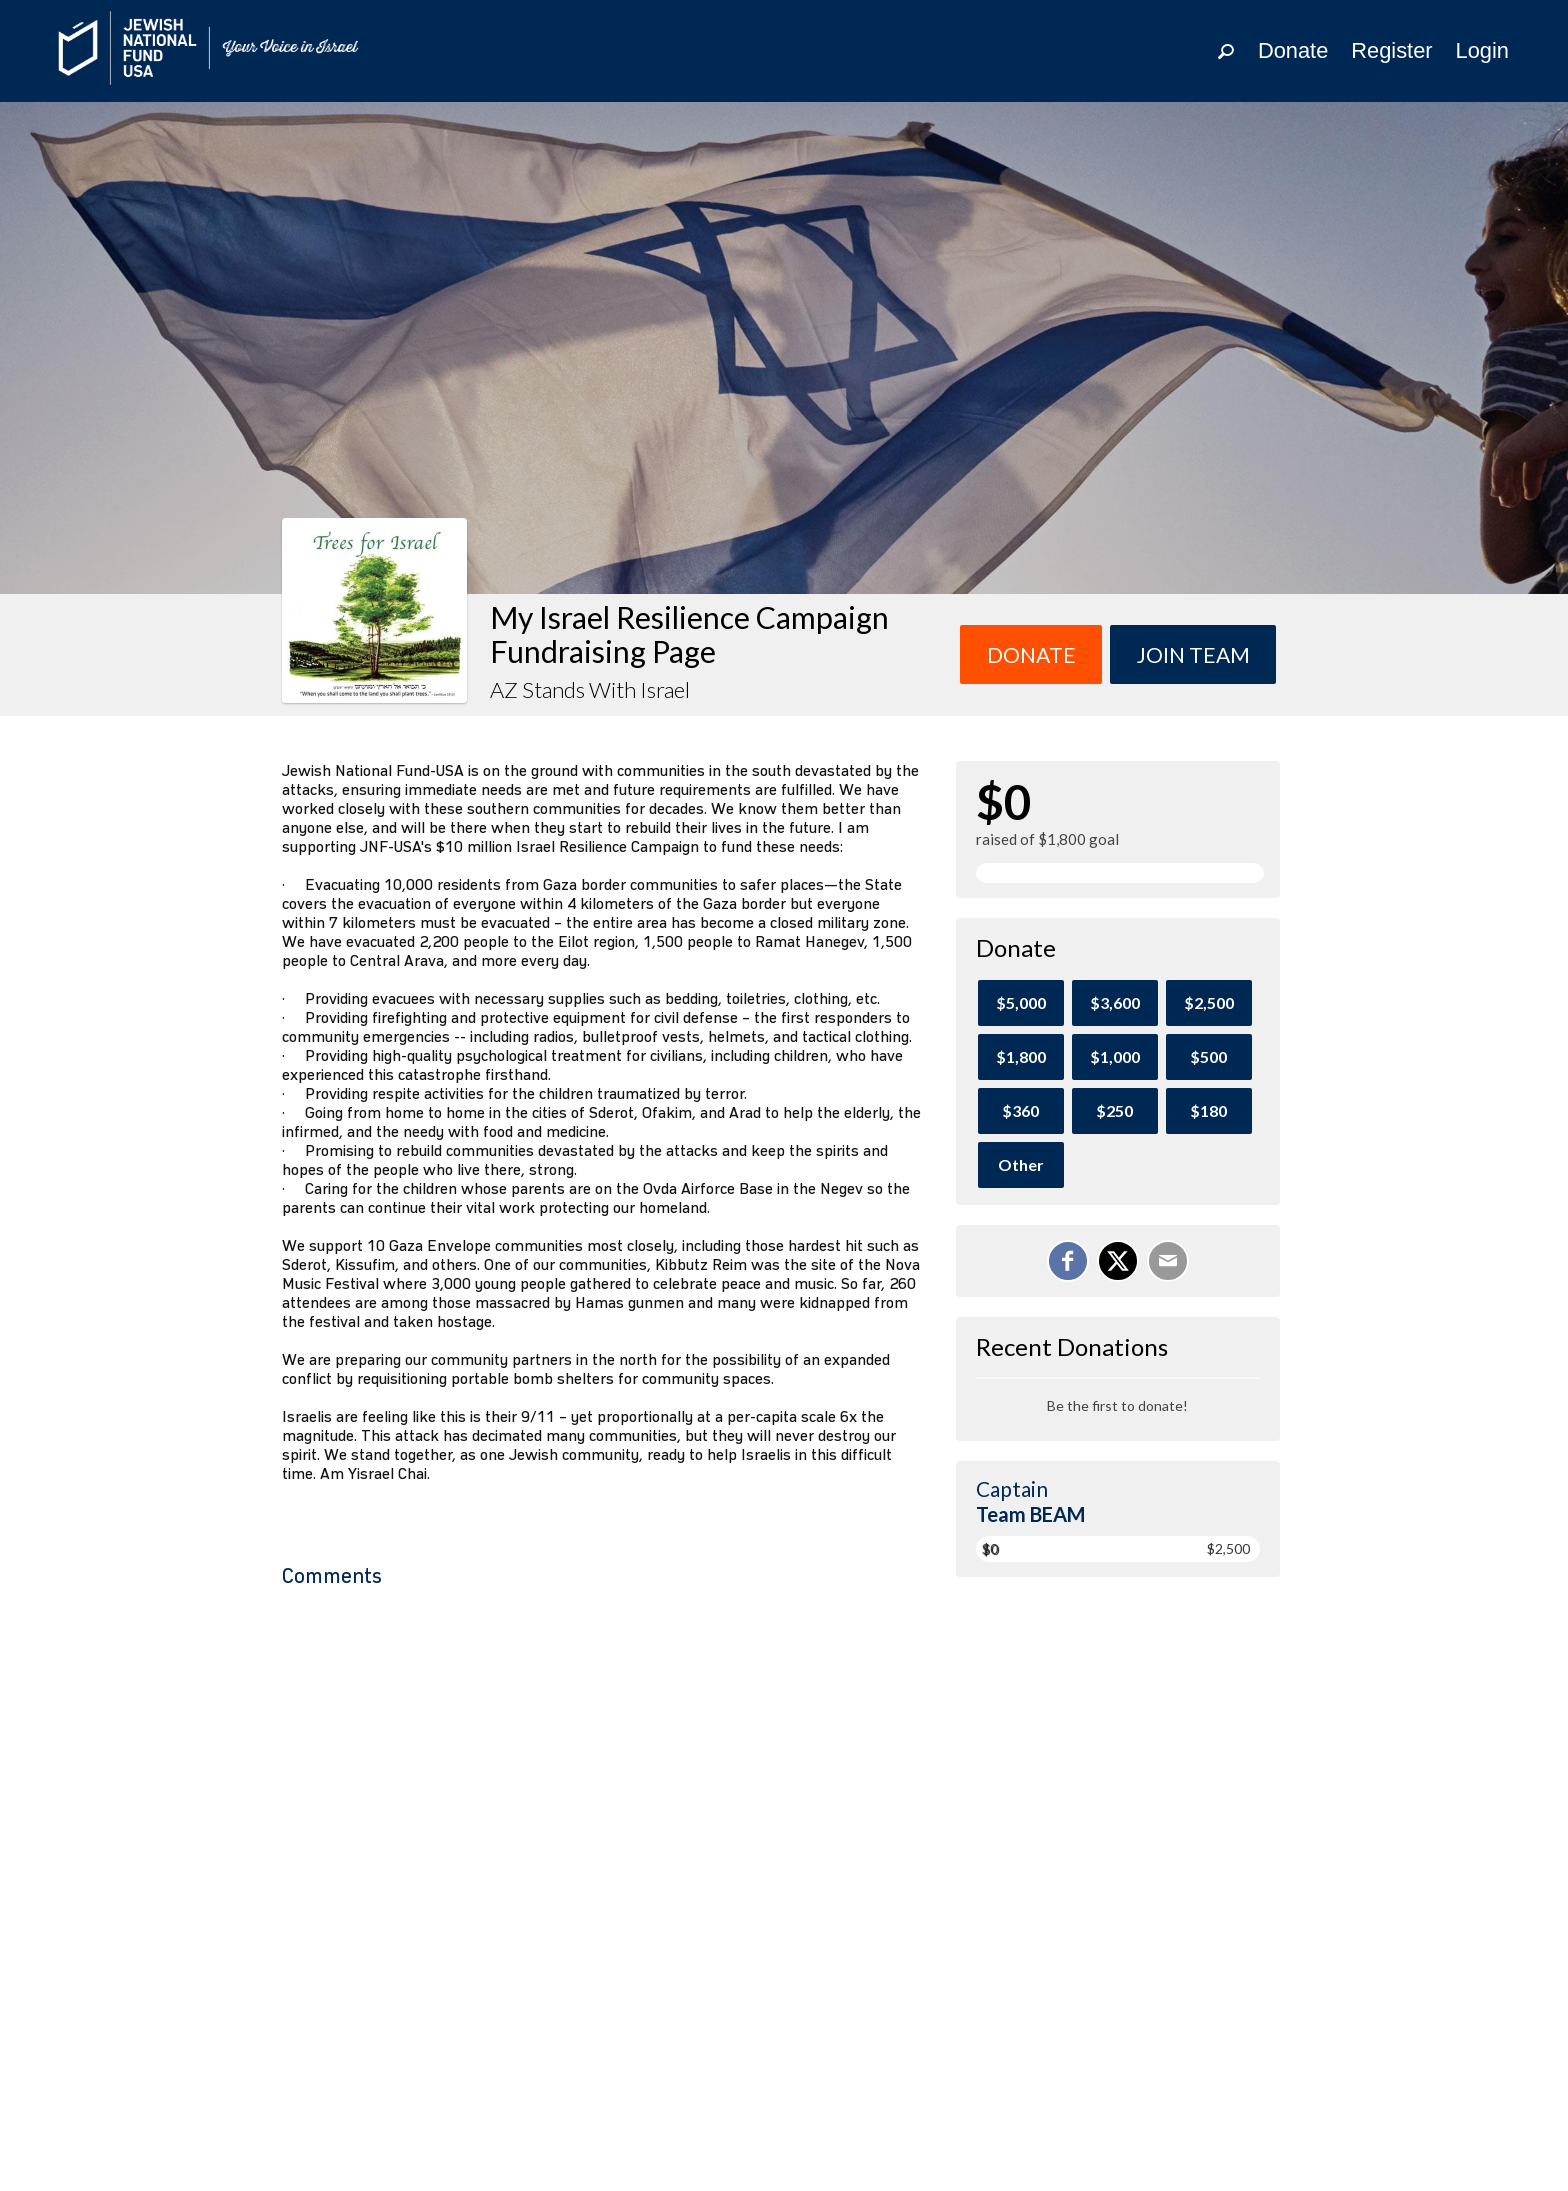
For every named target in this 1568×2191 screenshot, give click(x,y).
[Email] (1168, 1261)
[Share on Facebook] (1068, 1261)
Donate (1293, 50)
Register (1391, 50)
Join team (1193, 654)
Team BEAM (1030, 1514)
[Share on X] (1118, 1261)
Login (1482, 50)
